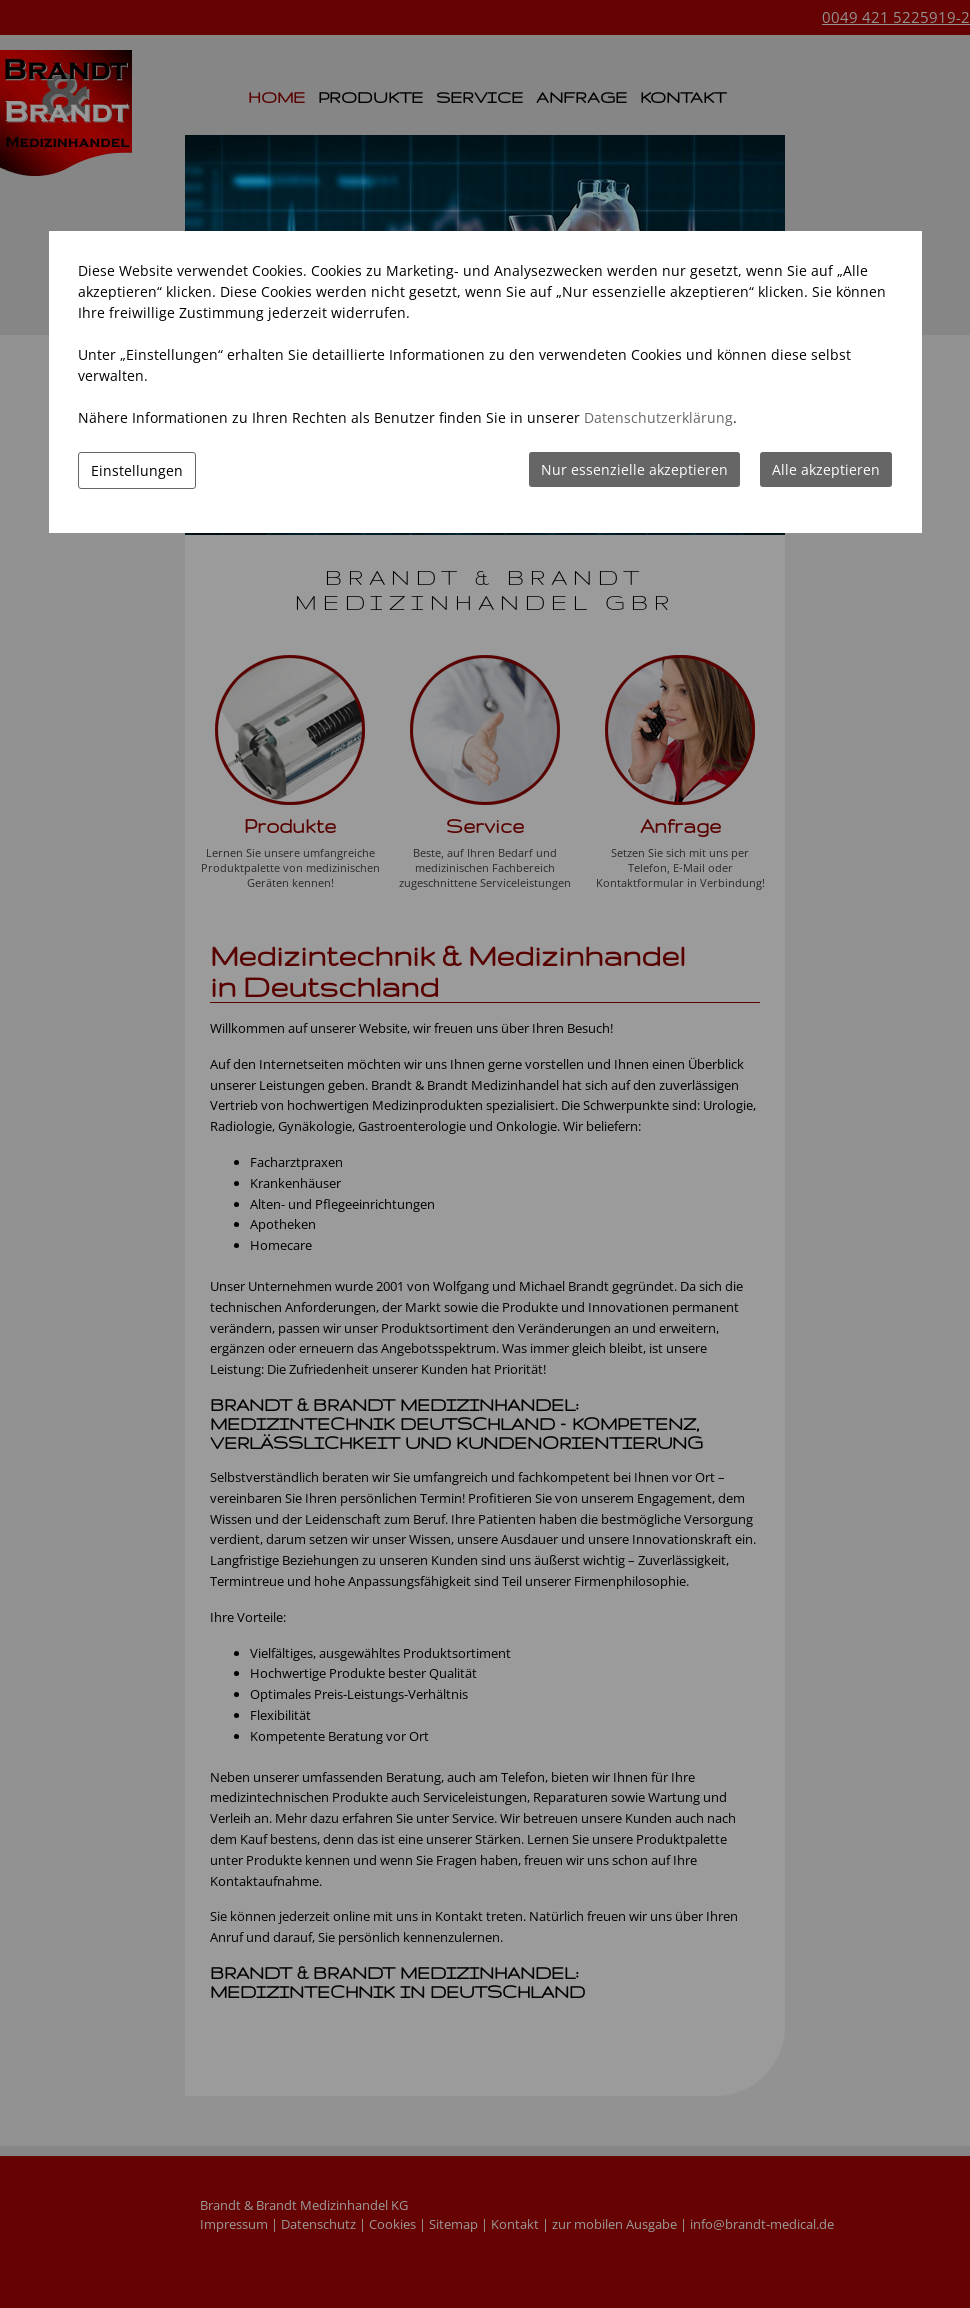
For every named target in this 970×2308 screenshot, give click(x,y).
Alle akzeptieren (826, 469)
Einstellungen (137, 470)
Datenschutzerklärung (658, 417)
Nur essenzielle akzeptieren (634, 469)
